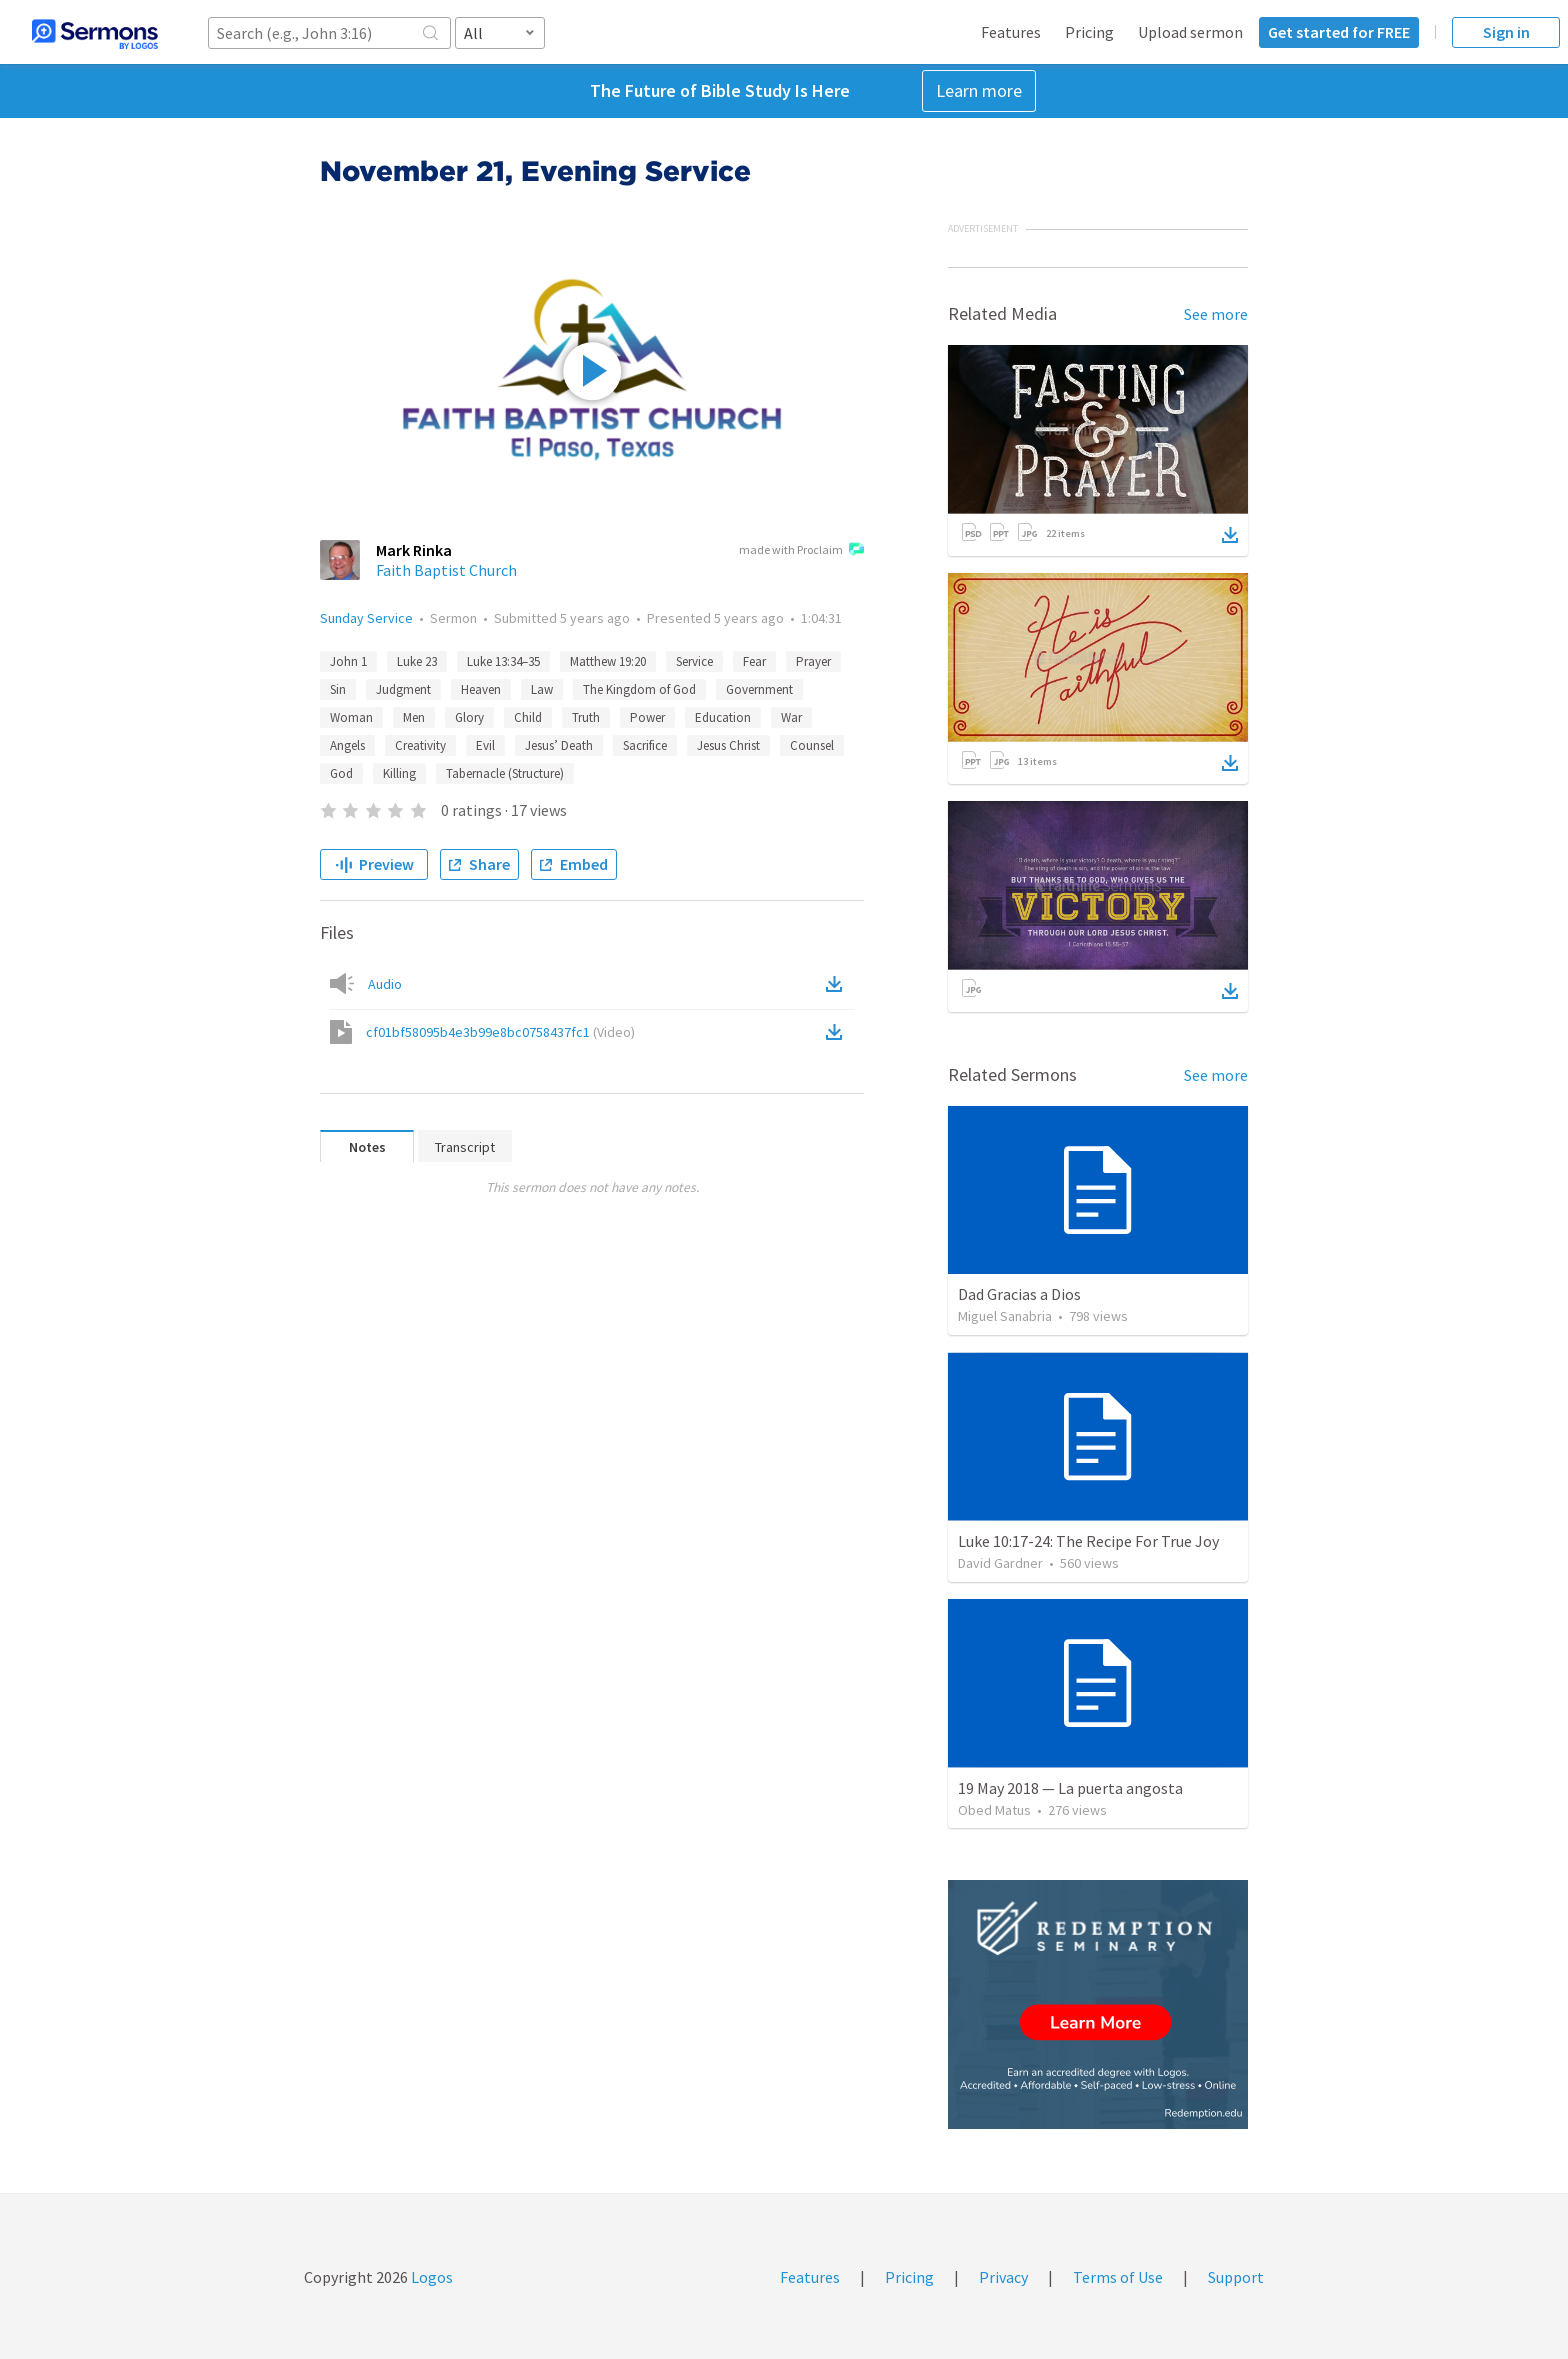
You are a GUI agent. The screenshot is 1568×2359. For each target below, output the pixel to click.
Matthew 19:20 (608, 661)
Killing (399, 773)
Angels (347, 745)
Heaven (481, 689)
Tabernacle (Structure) (505, 773)
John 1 (348, 661)
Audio (385, 984)
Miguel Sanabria (1005, 1316)
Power (647, 717)
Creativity (420, 745)
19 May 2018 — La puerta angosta (1070, 1788)
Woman (351, 717)
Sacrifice (645, 745)
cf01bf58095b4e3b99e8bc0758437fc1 (500, 1032)
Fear (754, 661)
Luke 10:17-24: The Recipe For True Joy (1088, 1541)
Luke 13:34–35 (503, 661)
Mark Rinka (414, 550)
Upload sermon (1190, 32)
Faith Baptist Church (446, 570)
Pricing (1089, 32)
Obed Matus (994, 1810)
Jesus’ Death (559, 745)
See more (1216, 314)
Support (1236, 2277)
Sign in (1506, 32)
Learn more (979, 90)
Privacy (1003, 2277)
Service (694, 661)
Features (1011, 32)
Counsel (812, 745)
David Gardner (1000, 1563)
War (791, 717)
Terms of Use (1118, 2277)
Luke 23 (417, 661)
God (341, 773)
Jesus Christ (728, 745)
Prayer (813, 661)
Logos (430, 2277)
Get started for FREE (1339, 32)
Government (759, 689)
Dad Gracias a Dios (1019, 1294)
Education (723, 717)
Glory (469, 717)
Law (542, 689)
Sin (338, 689)
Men (414, 717)
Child (528, 717)
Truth (586, 717)
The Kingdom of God (639, 689)
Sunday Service (366, 618)
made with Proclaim (801, 551)
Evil (485, 745)
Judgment (403, 689)
